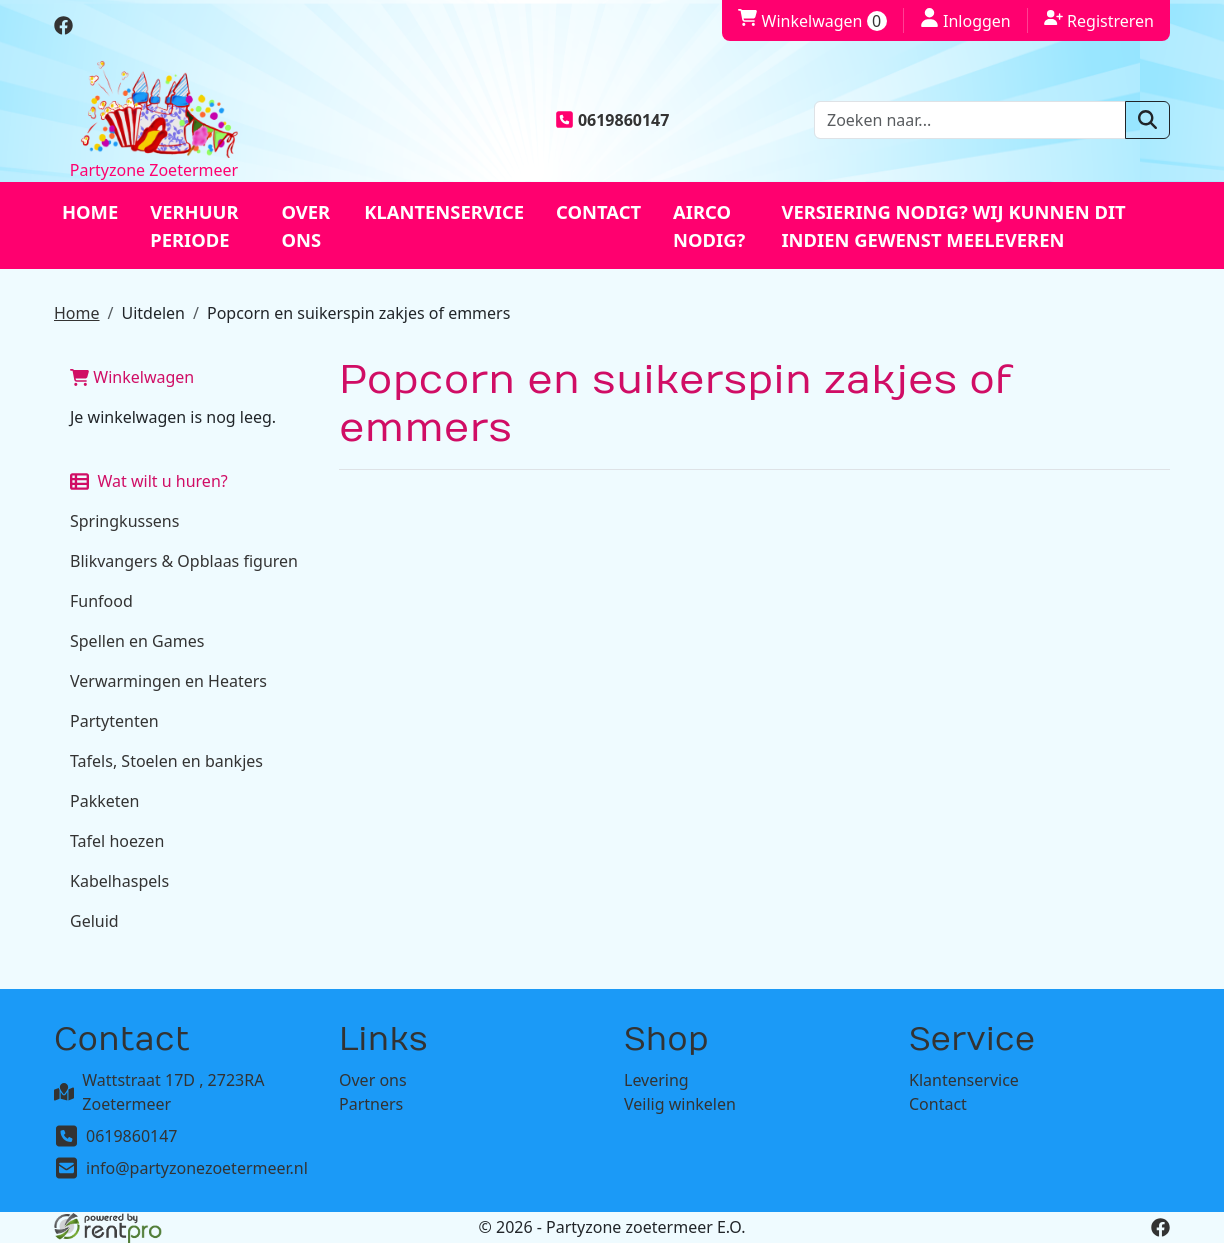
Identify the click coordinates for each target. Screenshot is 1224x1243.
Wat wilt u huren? (149, 481)
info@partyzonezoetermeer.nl (197, 1168)
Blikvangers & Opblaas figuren (184, 561)
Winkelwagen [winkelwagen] (812, 21)
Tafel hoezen (117, 841)
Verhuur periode (194, 225)
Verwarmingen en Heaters (168, 681)
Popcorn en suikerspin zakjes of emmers (358, 313)
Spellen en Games (137, 641)
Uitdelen (153, 313)
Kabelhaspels (119, 881)
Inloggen (965, 20)
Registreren (1099, 20)
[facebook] (63, 29)
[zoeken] (1147, 120)
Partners (371, 1104)
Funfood (101, 601)
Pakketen (104, 801)
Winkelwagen (132, 377)
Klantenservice (444, 211)
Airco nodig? (709, 225)
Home (90, 211)
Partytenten (114, 721)
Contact (598, 211)
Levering (656, 1080)
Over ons (306, 225)
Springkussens (124, 521)
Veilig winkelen (680, 1104)
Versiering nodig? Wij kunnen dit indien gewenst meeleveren (953, 225)
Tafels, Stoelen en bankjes (166, 761)
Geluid (94, 921)
